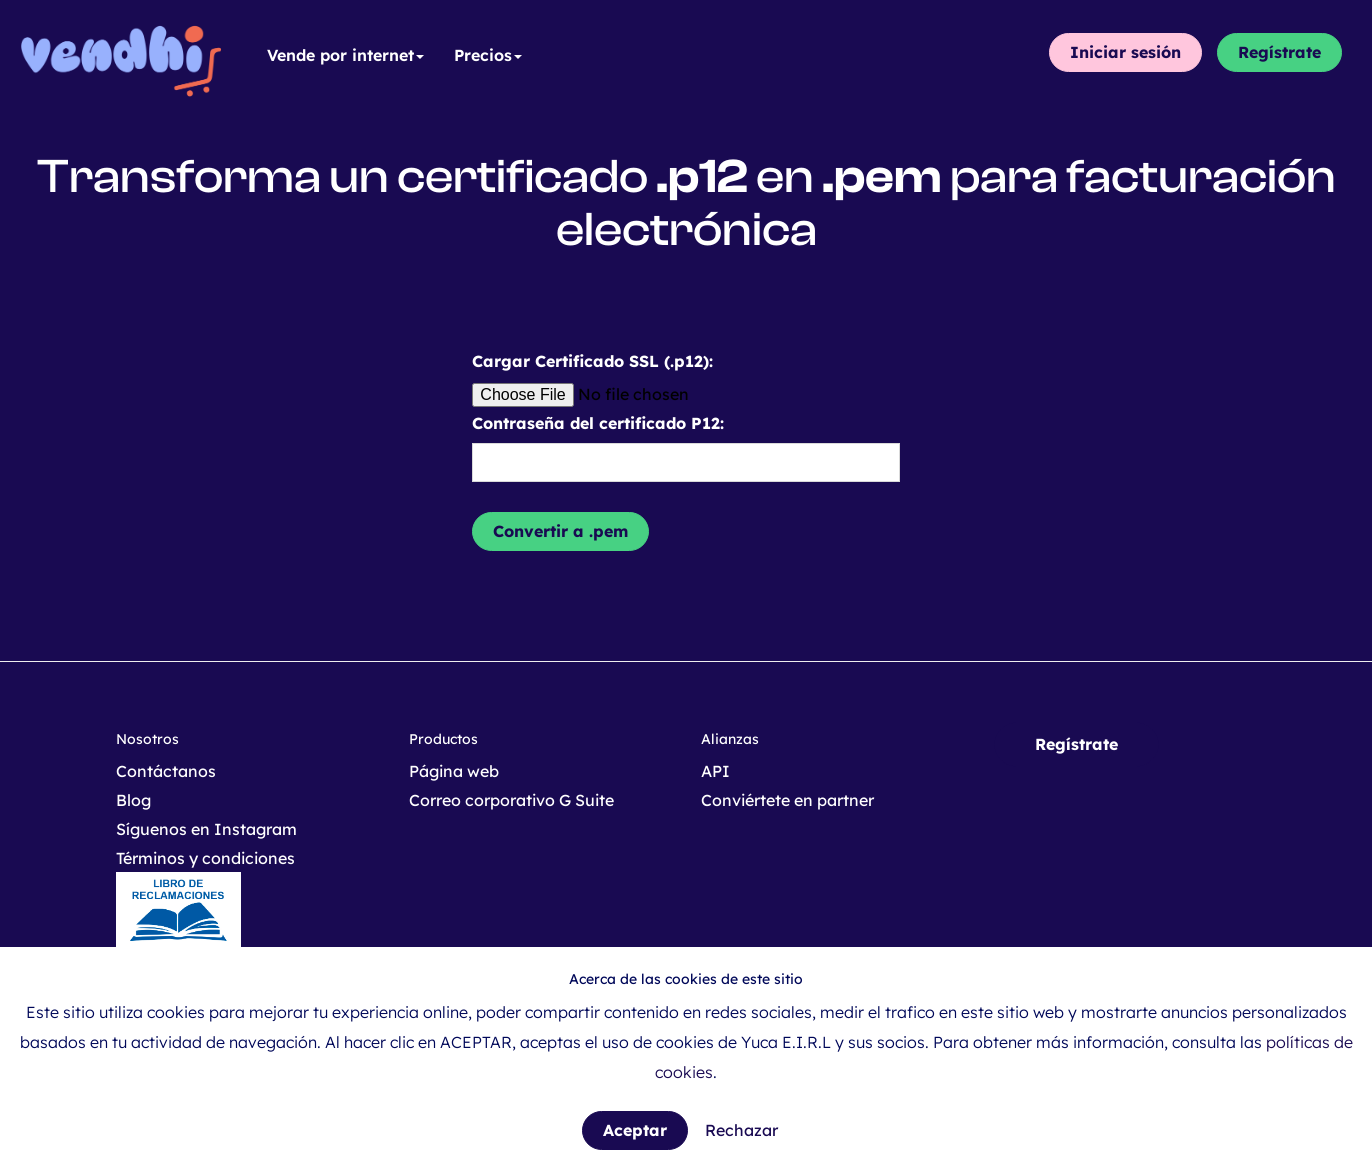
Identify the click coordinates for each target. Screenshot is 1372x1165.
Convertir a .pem (560, 531)
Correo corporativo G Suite (511, 800)
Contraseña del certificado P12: (598, 423)
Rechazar (741, 1130)
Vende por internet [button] (345, 55)
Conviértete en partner (787, 800)
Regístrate (1279, 52)
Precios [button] (488, 55)
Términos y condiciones (205, 858)
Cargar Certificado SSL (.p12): (592, 361)
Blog (133, 800)
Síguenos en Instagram (206, 829)
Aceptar (635, 1130)
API (715, 771)
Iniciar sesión (1125, 52)
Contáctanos (166, 771)
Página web (454, 771)
